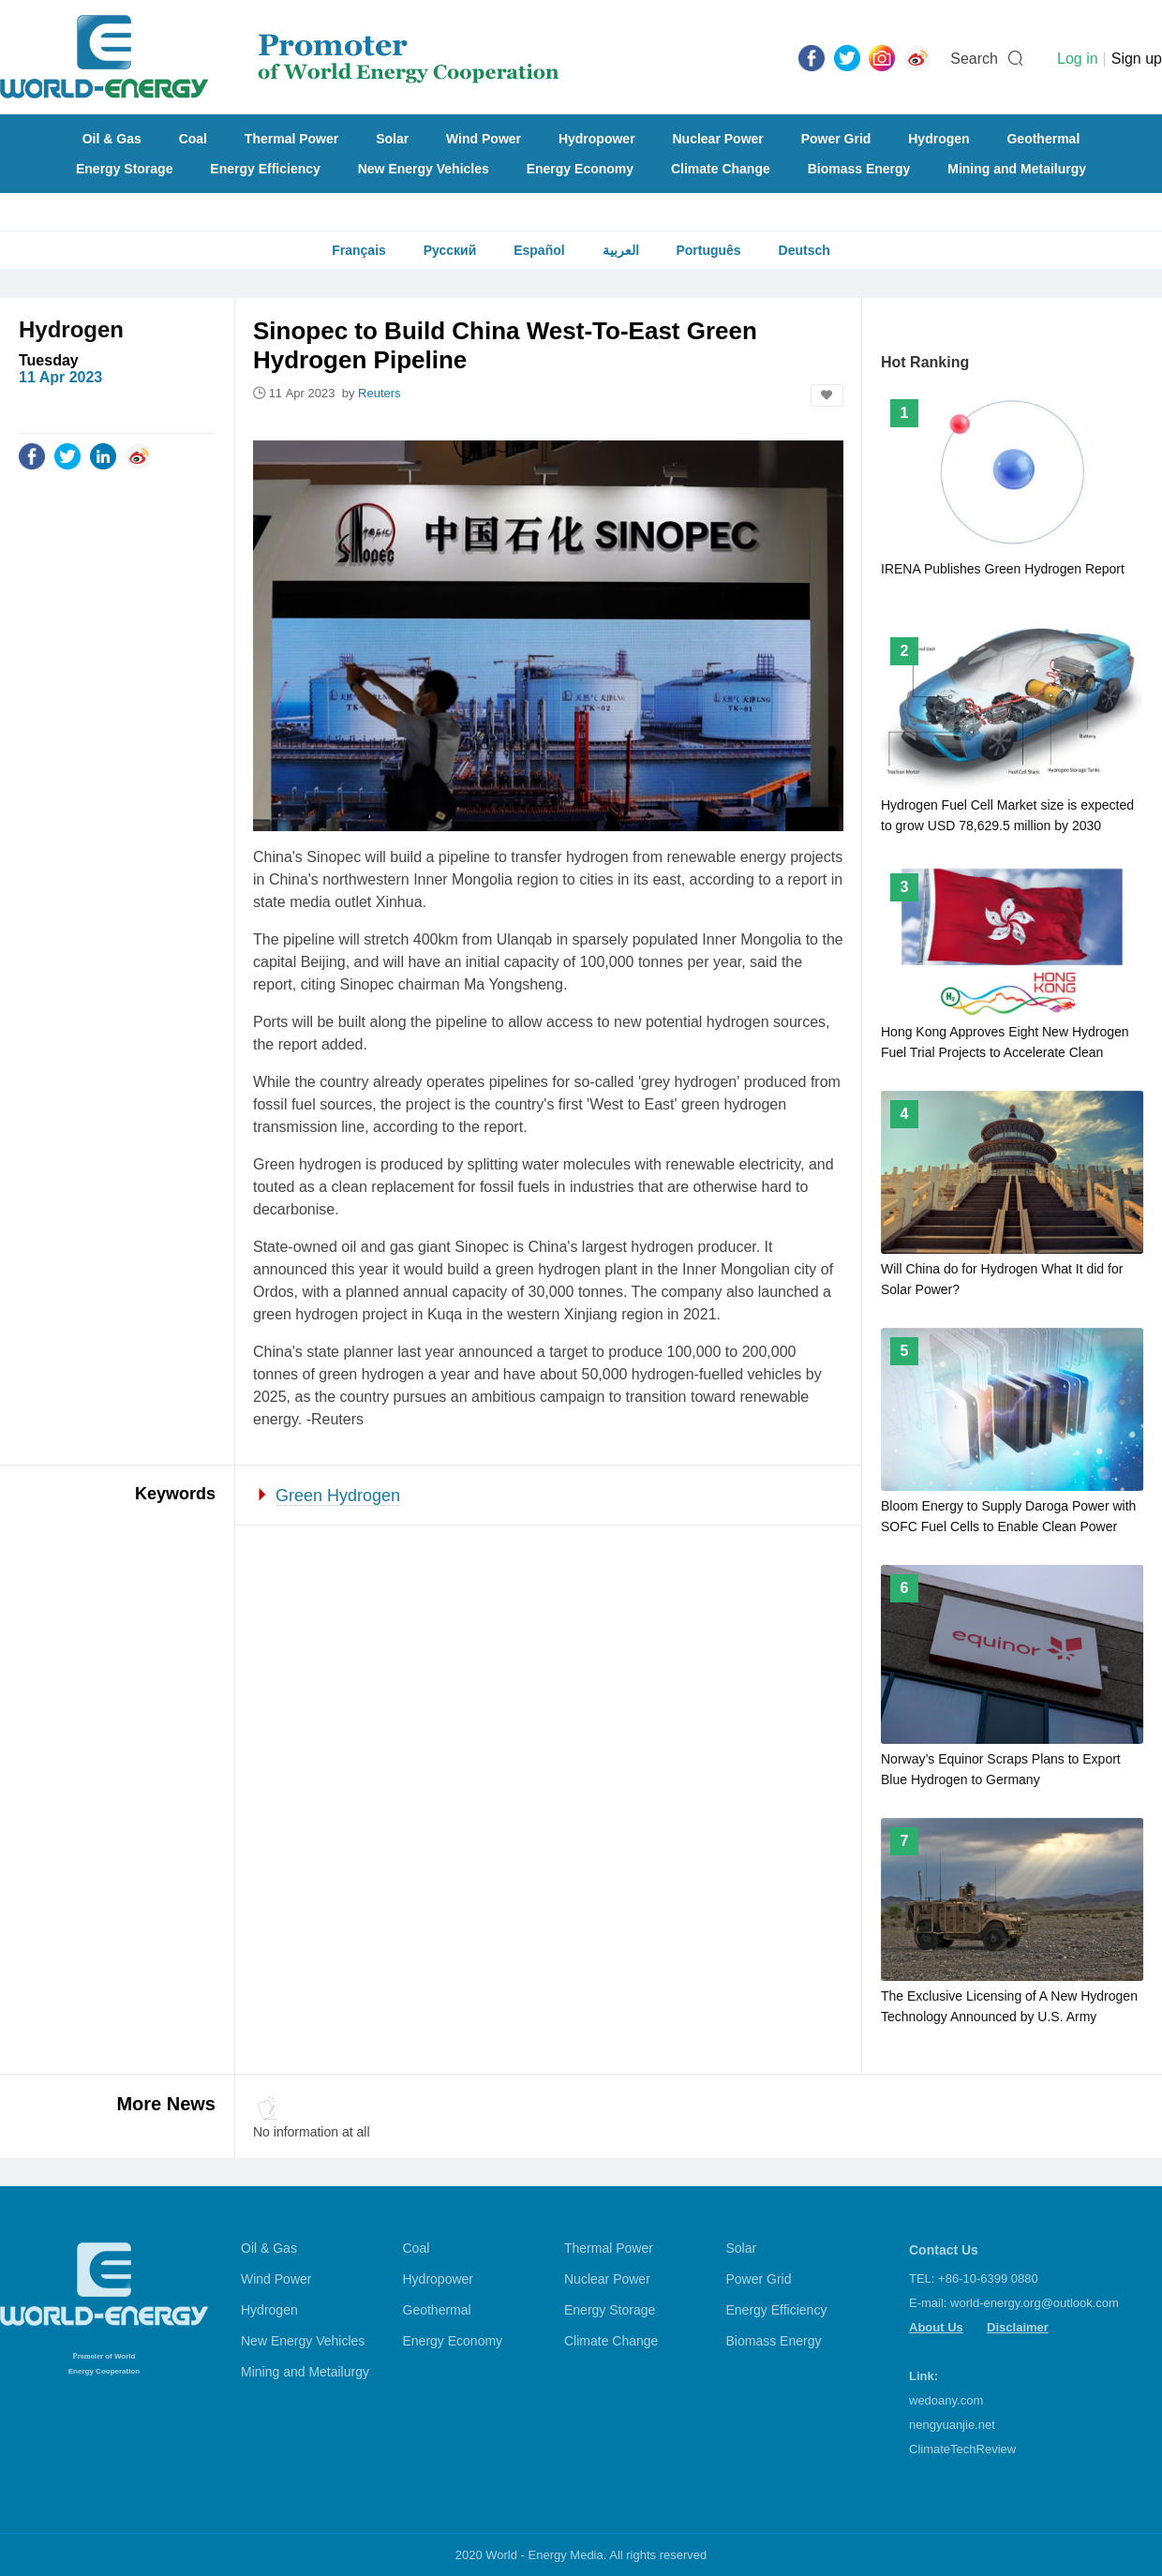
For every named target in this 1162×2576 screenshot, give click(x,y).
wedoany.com (946, 2400)
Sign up (1136, 59)
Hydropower (597, 138)
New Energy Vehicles (423, 168)
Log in (1077, 59)
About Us (936, 2327)
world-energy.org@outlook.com (1034, 2303)
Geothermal (1043, 138)
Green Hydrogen (338, 1495)
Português (708, 250)
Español (539, 250)
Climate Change (720, 168)
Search (974, 59)
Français (359, 250)
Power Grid (836, 138)
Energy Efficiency (265, 168)
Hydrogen (938, 138)
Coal (193, 138)
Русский (450, 250)
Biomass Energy (859, 168)
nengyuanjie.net (952, 2425)
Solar (392, 138)
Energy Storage (124, 168)
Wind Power (483, 138)
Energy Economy (580, 168)
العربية (621, 250)
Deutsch (804, 250)
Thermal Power (291, 138)
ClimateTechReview (962, 2449)
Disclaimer (1018, 2327)
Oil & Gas (112, 138)
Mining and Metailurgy (1016, 168)
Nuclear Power (718, 138)
